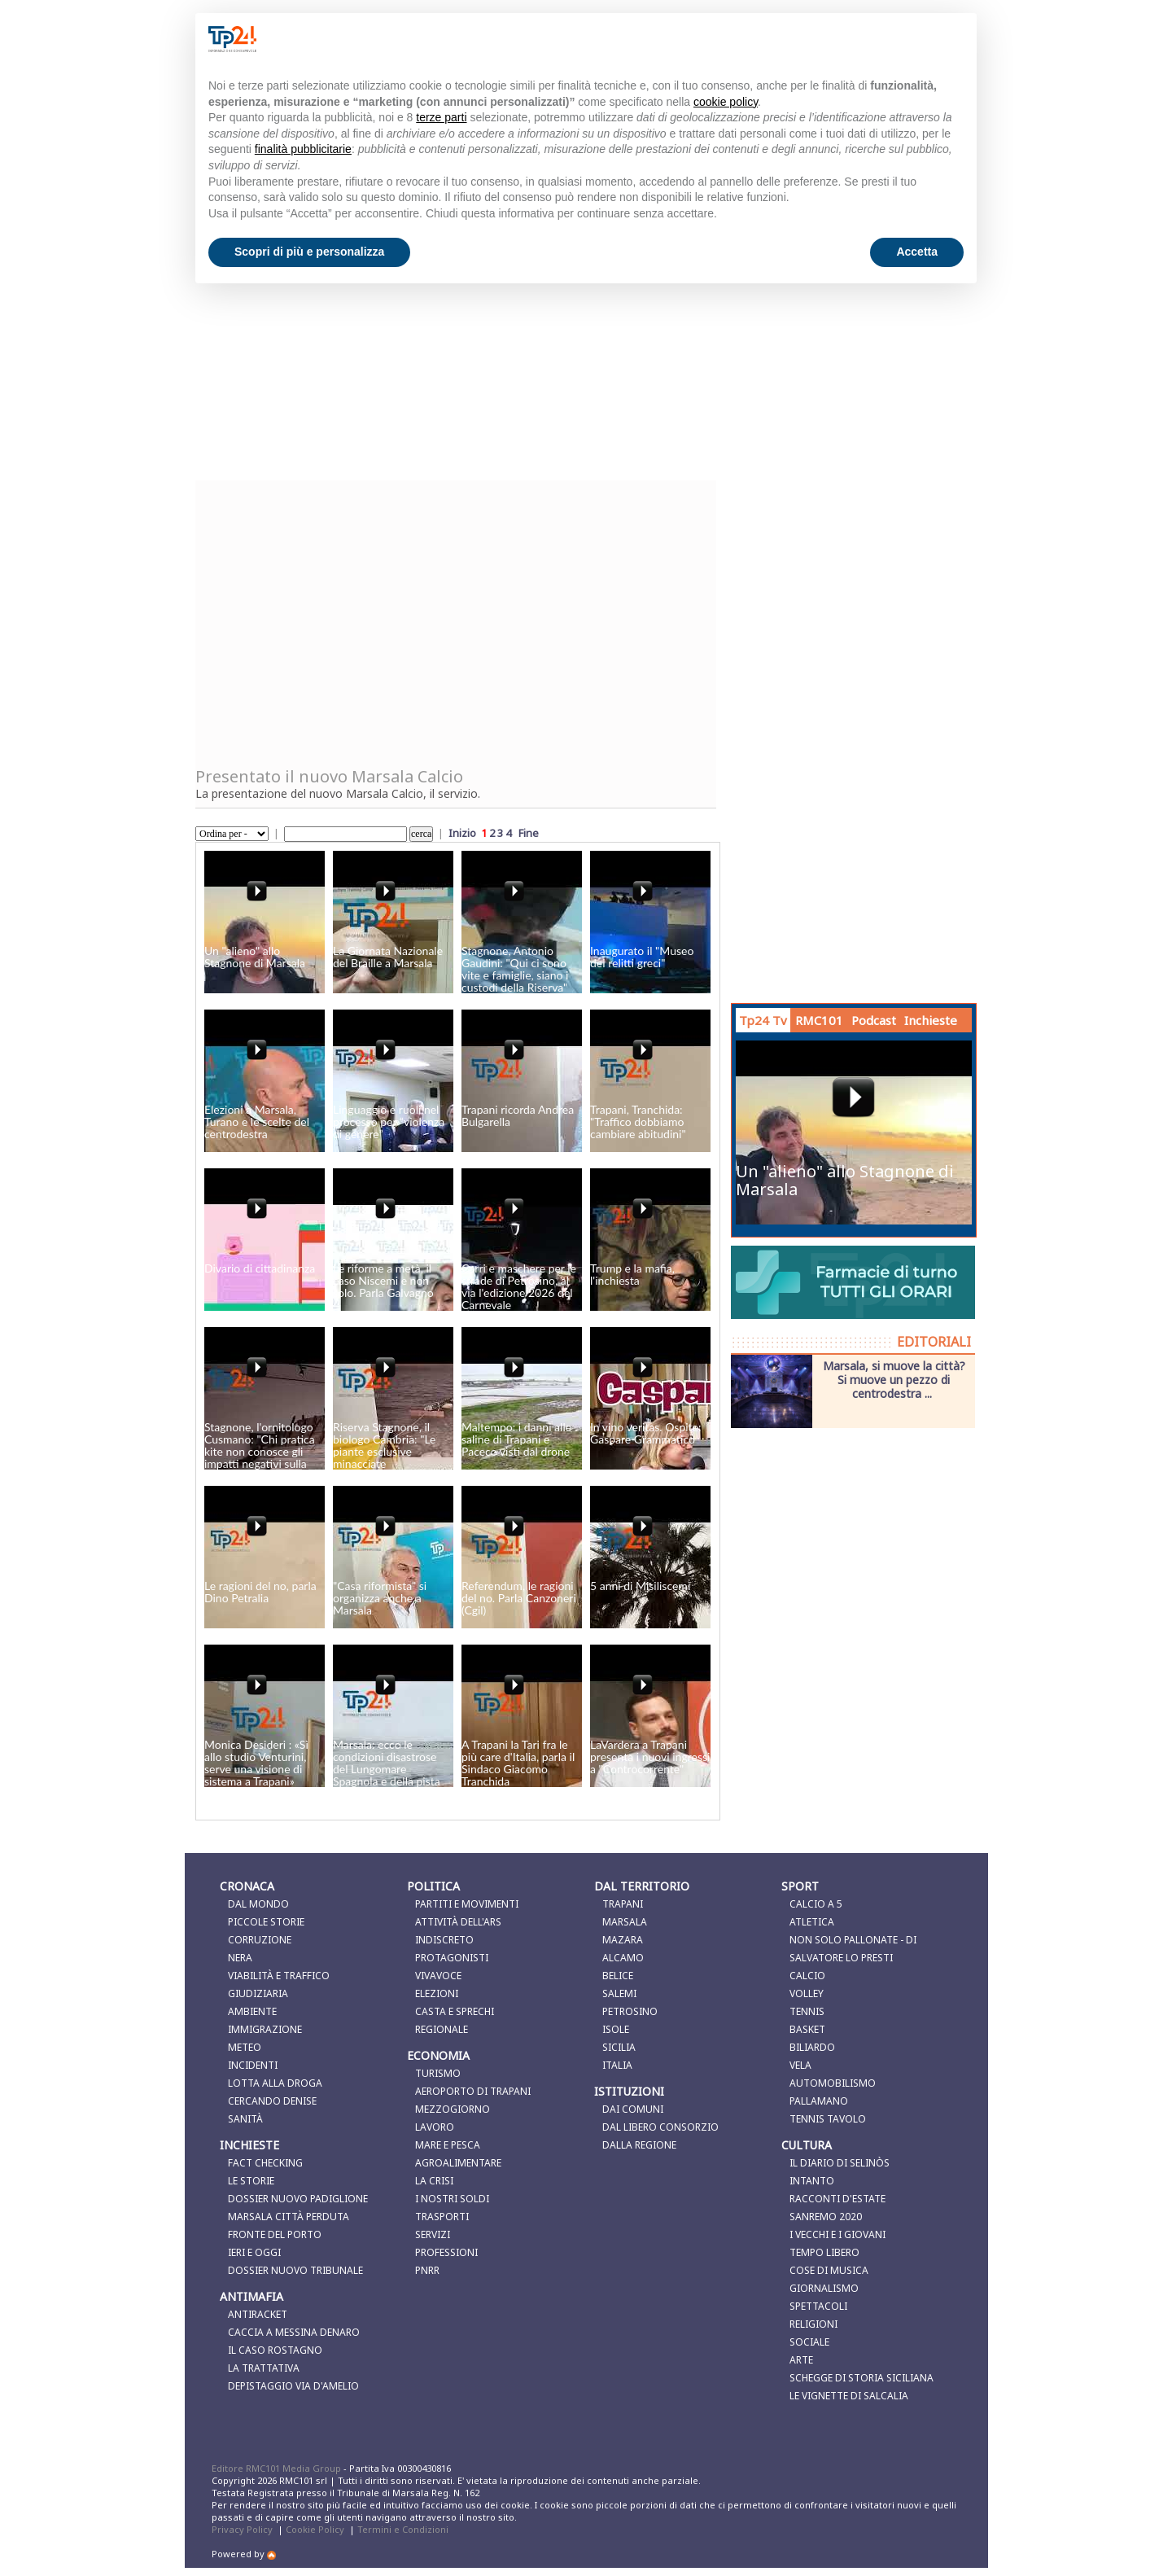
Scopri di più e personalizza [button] (309, 251)
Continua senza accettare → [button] (882, 39)
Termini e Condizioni (402, 2529)
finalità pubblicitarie (303, 149)
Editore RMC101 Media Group (277, 2468)
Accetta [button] (917, 251)
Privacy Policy (242, 2529)
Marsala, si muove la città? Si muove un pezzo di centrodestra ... (894, 1379)
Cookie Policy (315, 2529)
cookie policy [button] (725, 101)
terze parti (441, 117)
